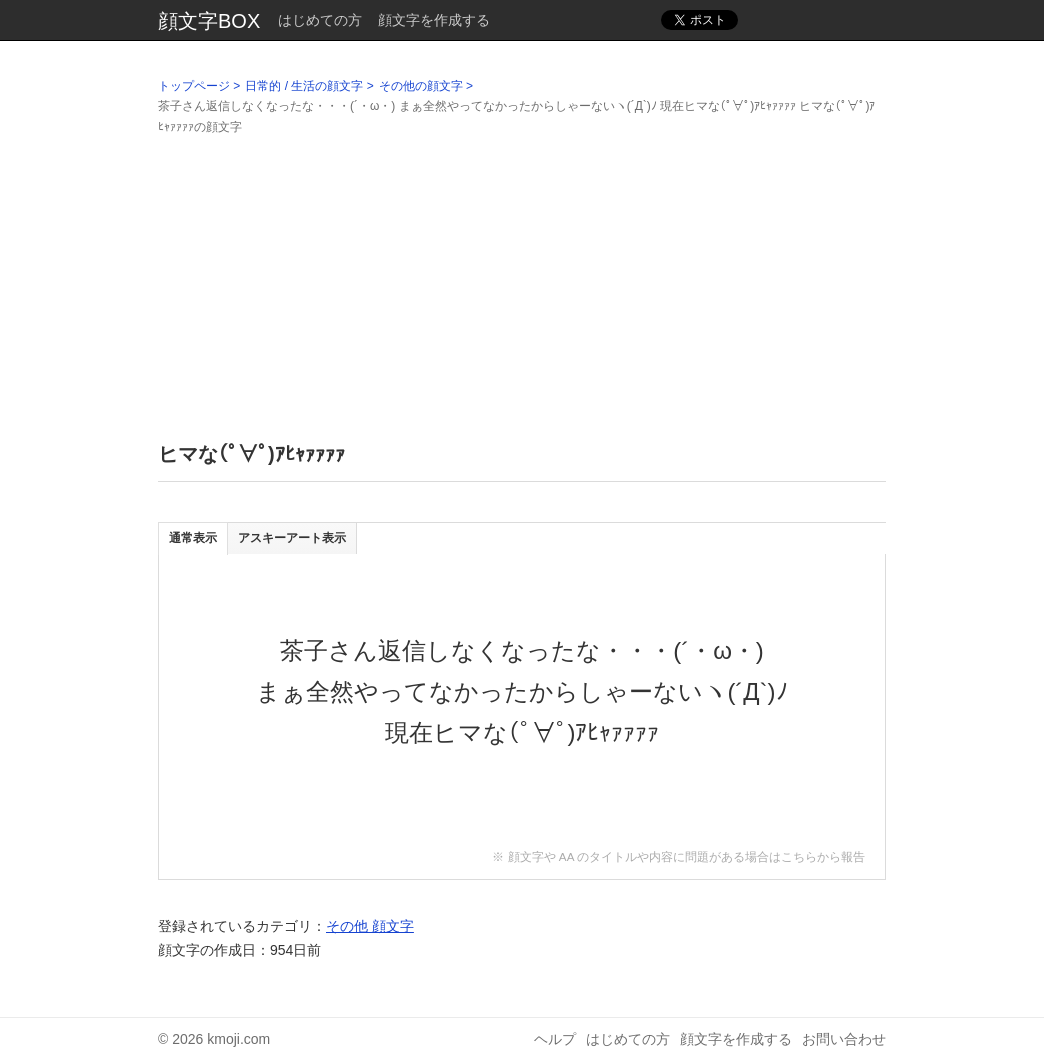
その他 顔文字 (370, 926)
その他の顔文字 (421, 86)
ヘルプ (555, 1039)
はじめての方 (320, 20)
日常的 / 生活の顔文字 (304, 86)
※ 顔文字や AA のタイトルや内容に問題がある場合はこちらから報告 (678, 856)
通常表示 (193, 538)
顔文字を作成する (434, 20)
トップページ (194, 86)
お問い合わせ (844, 1039)
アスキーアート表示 (292, 538)
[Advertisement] (522, 277)
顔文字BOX (209, 21)
